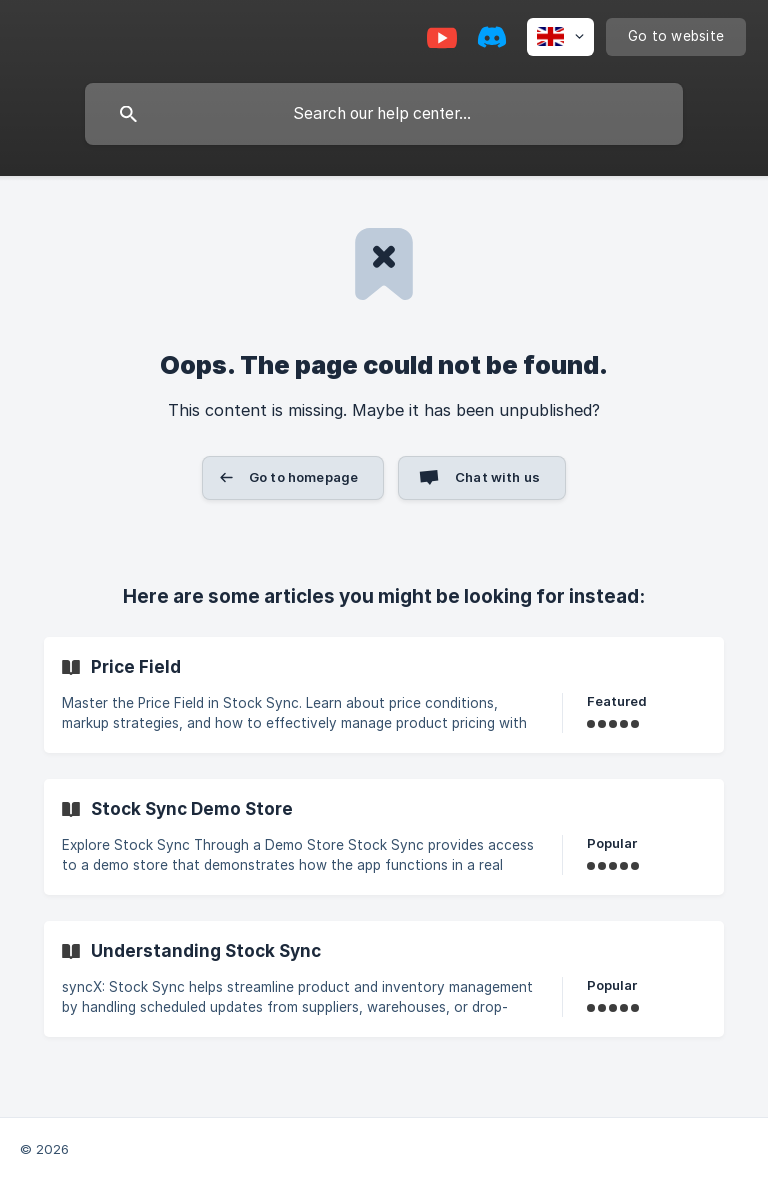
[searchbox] (384, 114)
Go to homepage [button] (303, 477)
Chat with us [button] (497, 477)
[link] (384, 695)
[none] (560, 37)
